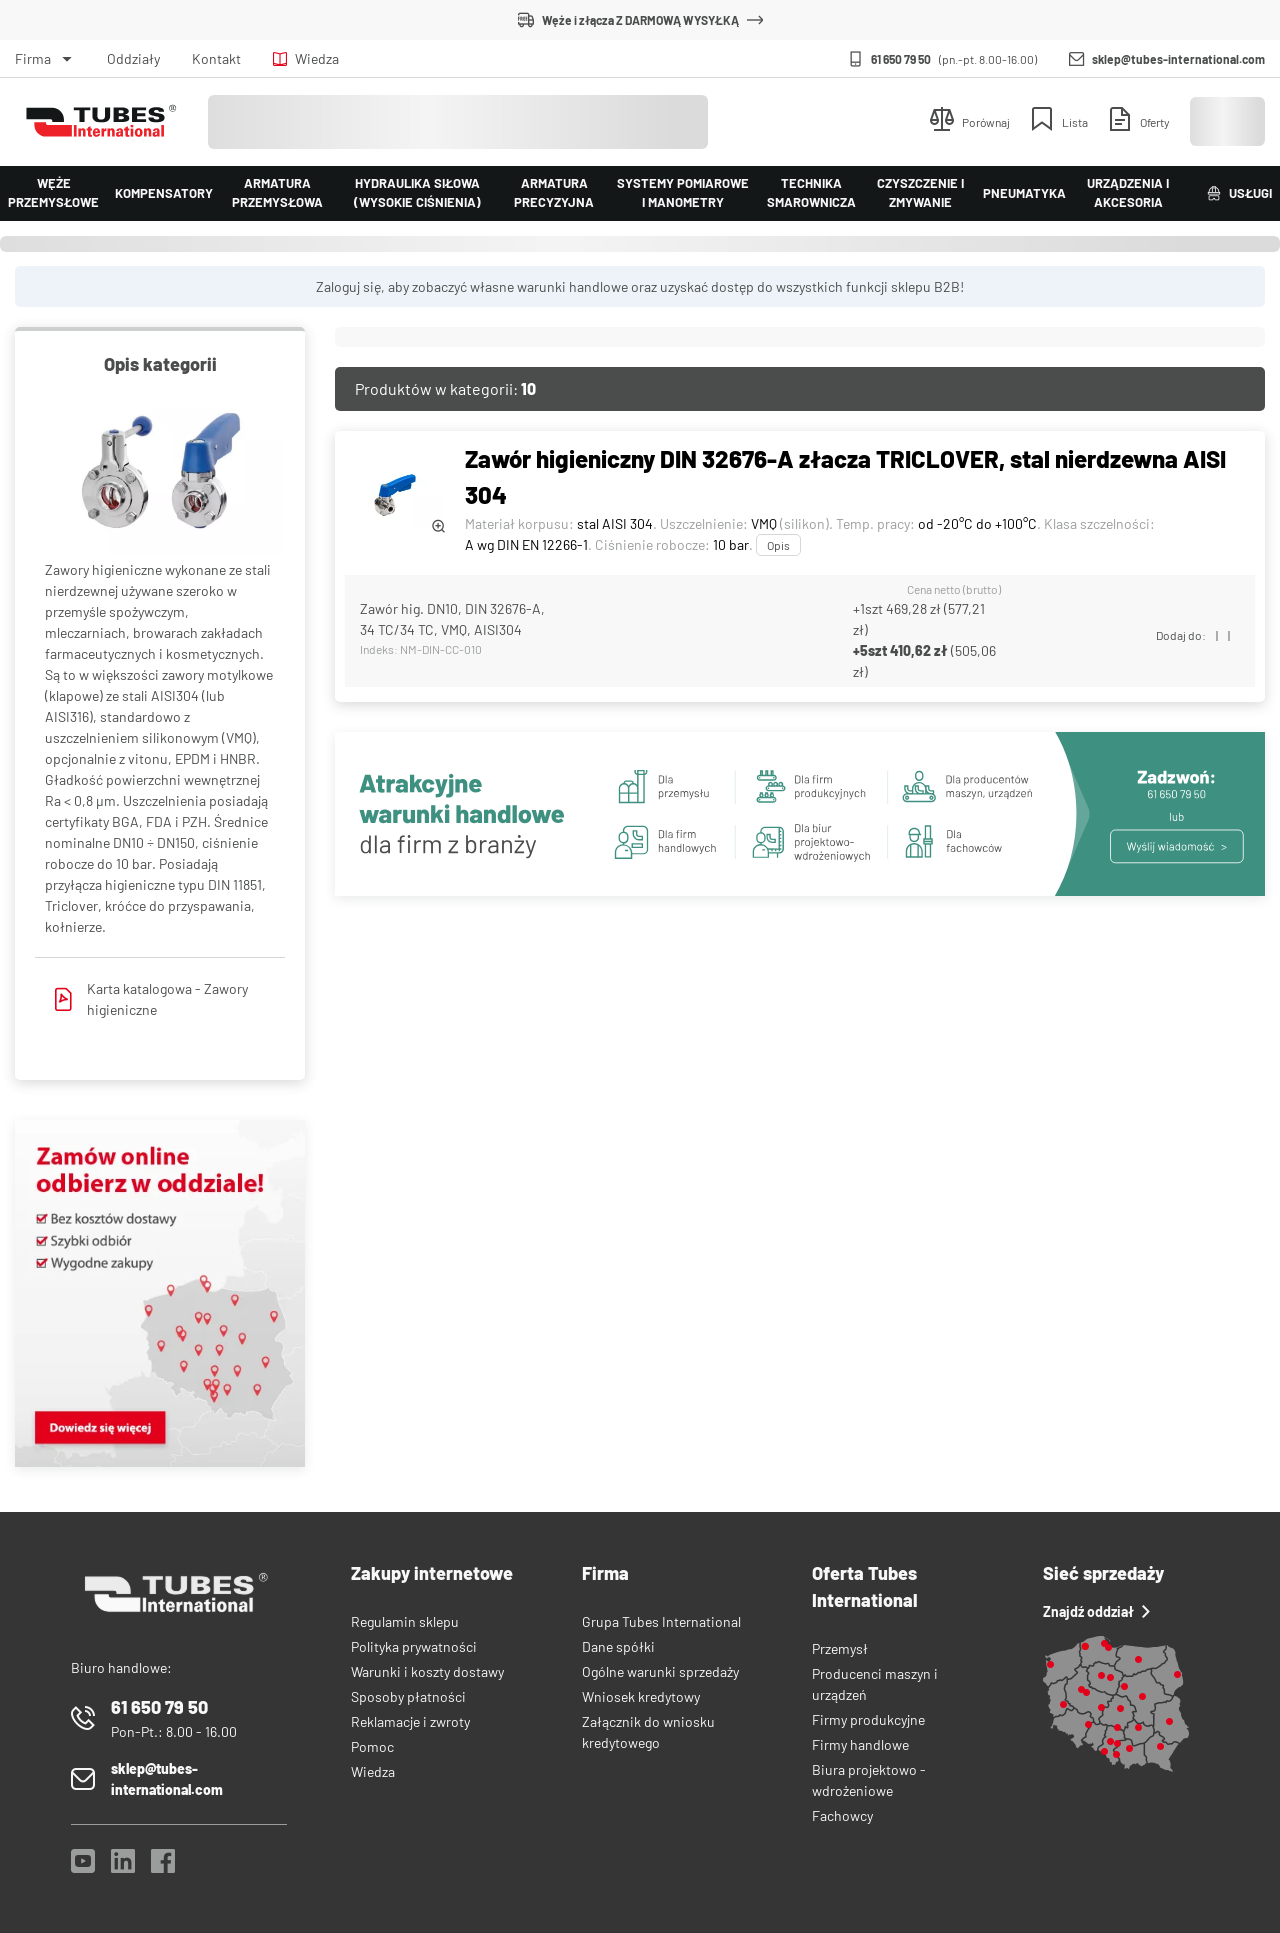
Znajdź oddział (1096, 1611)
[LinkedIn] (123, 1866)
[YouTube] (83, 1866)
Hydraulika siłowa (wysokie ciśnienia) (417, 193)
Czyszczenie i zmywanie (920, 193)
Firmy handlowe (860, 1744)
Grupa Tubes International (661, 1621)
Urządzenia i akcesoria (1128, 193)
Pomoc (372, 1746)
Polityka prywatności (414, 1646)
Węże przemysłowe (53, 193)
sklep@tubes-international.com (1178, 59)
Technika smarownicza (811, 193)
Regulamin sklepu (405, 1621)
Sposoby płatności (408, 1696)
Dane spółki (618, 1646)
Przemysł (840, 1648)
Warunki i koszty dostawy (427, 1671)
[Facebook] (163, 1866)
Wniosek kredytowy (641, 1696)
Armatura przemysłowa (277, 193)
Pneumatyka (1024, 193)
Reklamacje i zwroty (410, 1721)
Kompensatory (164, 193)
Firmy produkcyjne (868, 1719)
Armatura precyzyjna (554, 193)
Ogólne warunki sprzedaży (660, 1671)
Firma (33, 58)
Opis (778, 545)
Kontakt (216, 58)
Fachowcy (842, 1815)
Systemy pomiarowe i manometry (683, 193)
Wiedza (306, 58)
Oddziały (133, 58)
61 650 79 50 (901, 59)
